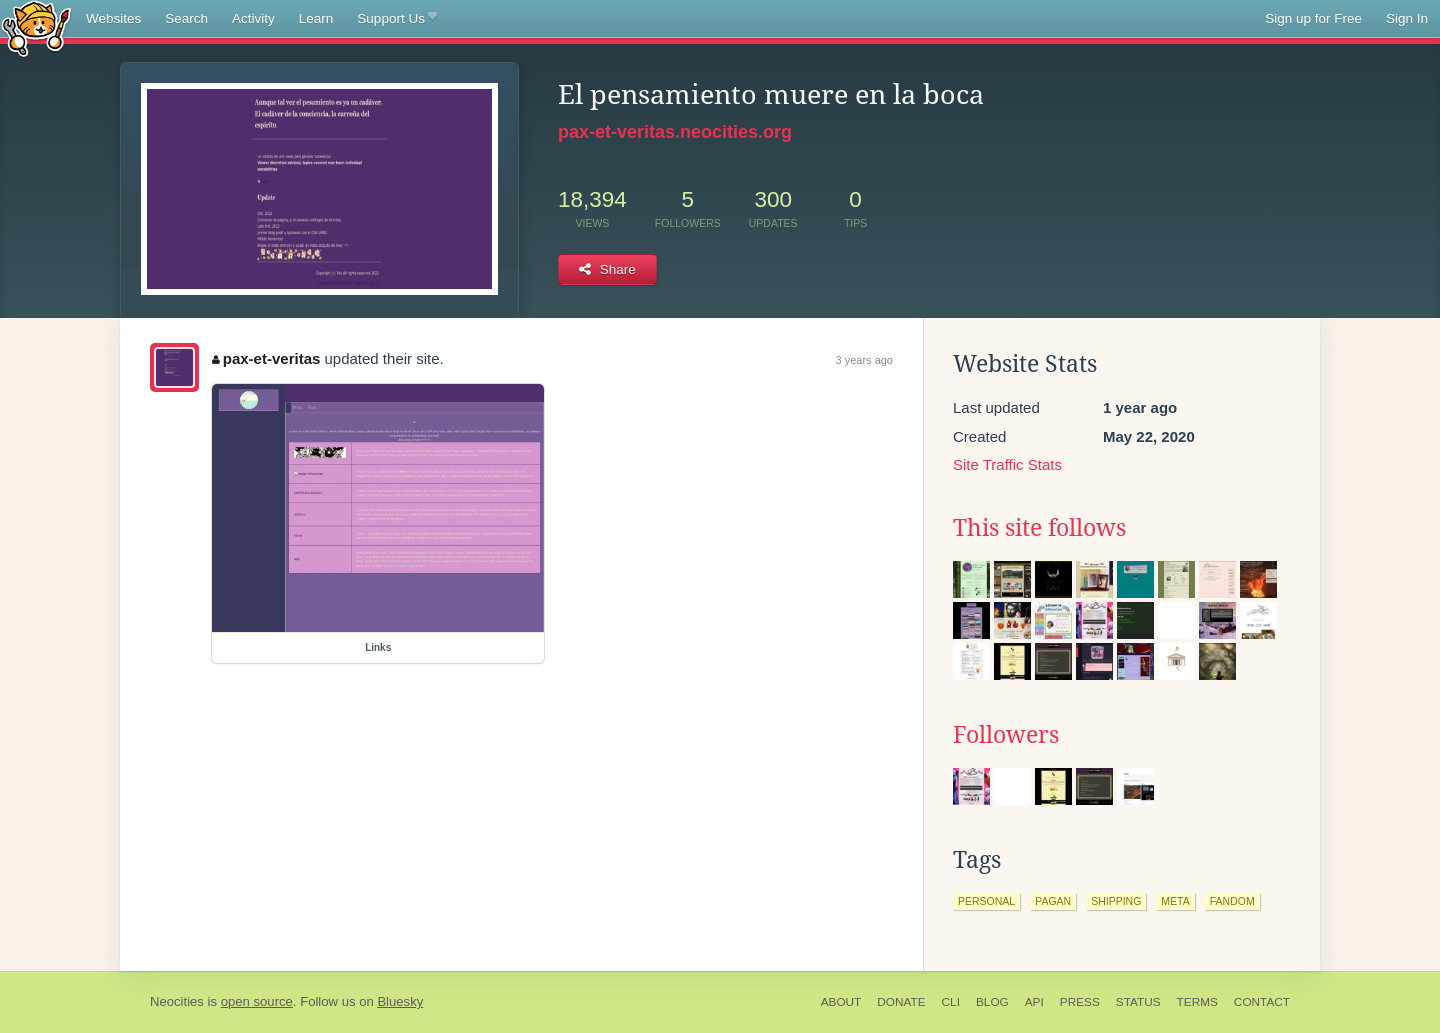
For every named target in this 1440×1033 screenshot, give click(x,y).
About (841, 1002)
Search (186, 18)
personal (986, 901)
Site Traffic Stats (1007, 464)
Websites (113, 18)
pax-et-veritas (266, 358)
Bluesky (400, 1001)
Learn (316, 18)
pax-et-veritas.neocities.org (675, 132)
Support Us (396, 19)
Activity (253, 18)
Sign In (1407, 18)
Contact (1262, 1002)
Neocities (177, 1001)
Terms (1197, 1002)
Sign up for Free (1313, 18)
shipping (1116, 901)
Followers (1006, 735)
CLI (951, 1002)
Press (1080, 1002)
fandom (1232, 901)
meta (1175, 901)
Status (1138, 1002)
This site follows (1039, 528)
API (1034, 1002)
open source (257, 1001)
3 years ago (864, 360)
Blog (992, 1002)
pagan (1053, 901)
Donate (901, 1002)
